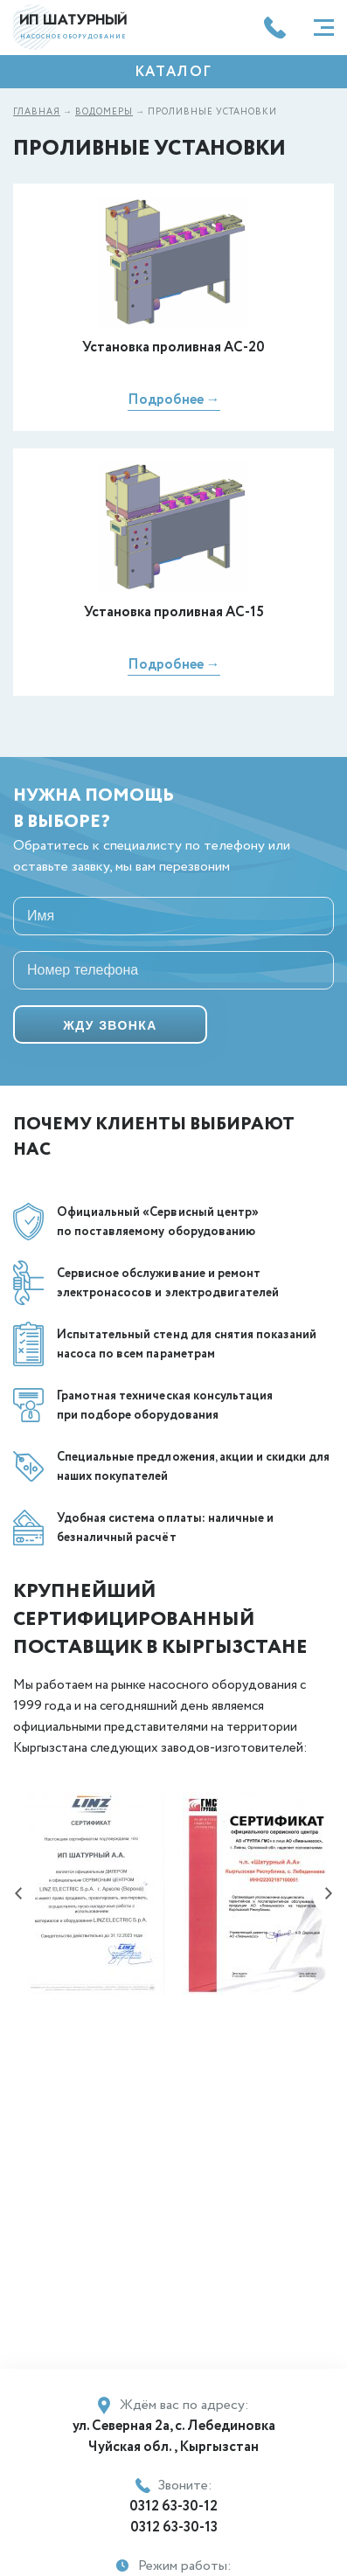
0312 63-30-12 (173, 2506)
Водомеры (104, 112)
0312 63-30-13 (174, 2527)
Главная (36, 112)
